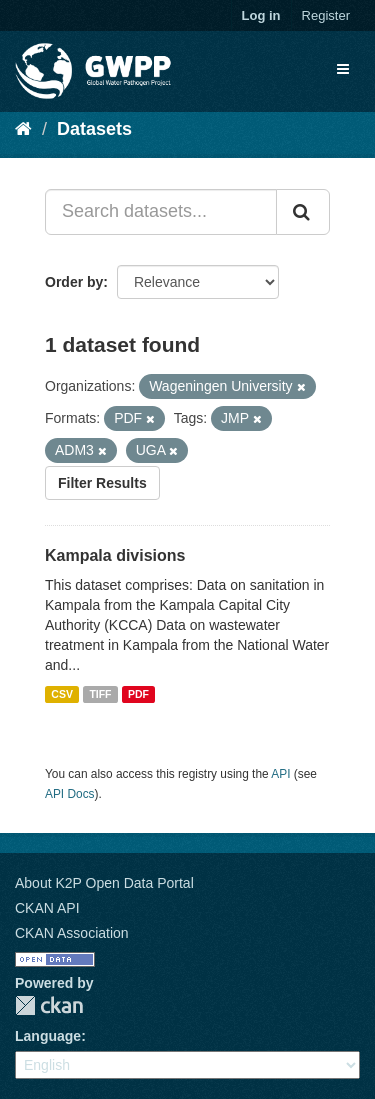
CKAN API (47, 908)
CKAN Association (72, 933)
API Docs (70, 794)
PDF (138, 694)
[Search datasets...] (161, 212)
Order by (74, 282)
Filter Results (102, 483)
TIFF (100, 694)
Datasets (94, 129)
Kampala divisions (115, 555)
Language (48, 1036)
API (280, 774)
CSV (62, 694)
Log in (261, 15)
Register (326, 15)
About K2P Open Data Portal (104, 883)
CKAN (49, 1005)
